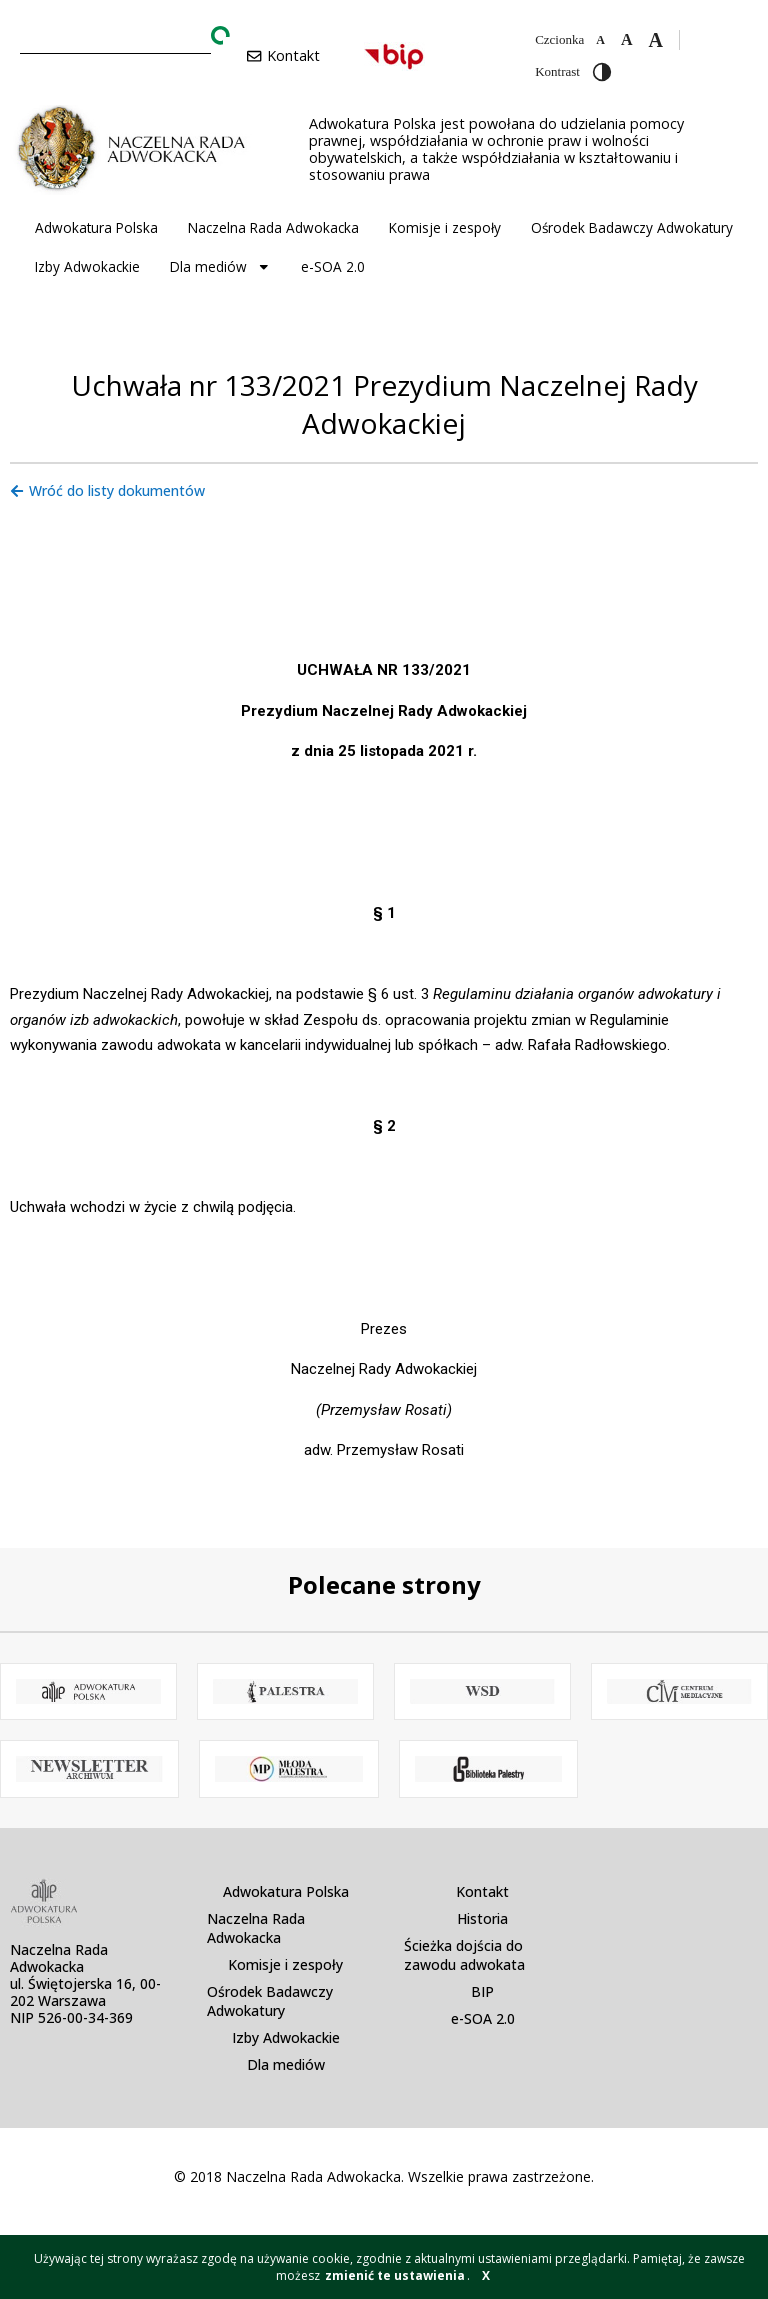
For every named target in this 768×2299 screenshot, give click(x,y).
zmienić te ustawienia (395, 2275)
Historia (482, 1918)
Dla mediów (220, 267)
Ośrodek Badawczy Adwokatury (632, 227)
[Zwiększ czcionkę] (655, 40)
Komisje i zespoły (445, 227)
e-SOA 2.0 (333, 266)
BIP (482, 1991)
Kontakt (482, 1891)
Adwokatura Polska (96, 227)
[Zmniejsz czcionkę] (600, 40)
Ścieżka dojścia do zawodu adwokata (464, 1955)
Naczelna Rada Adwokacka (273, 227)
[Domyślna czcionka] (627, 40)
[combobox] (115, 37)
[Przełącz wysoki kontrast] (602, 72)
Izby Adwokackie (87, 266)
